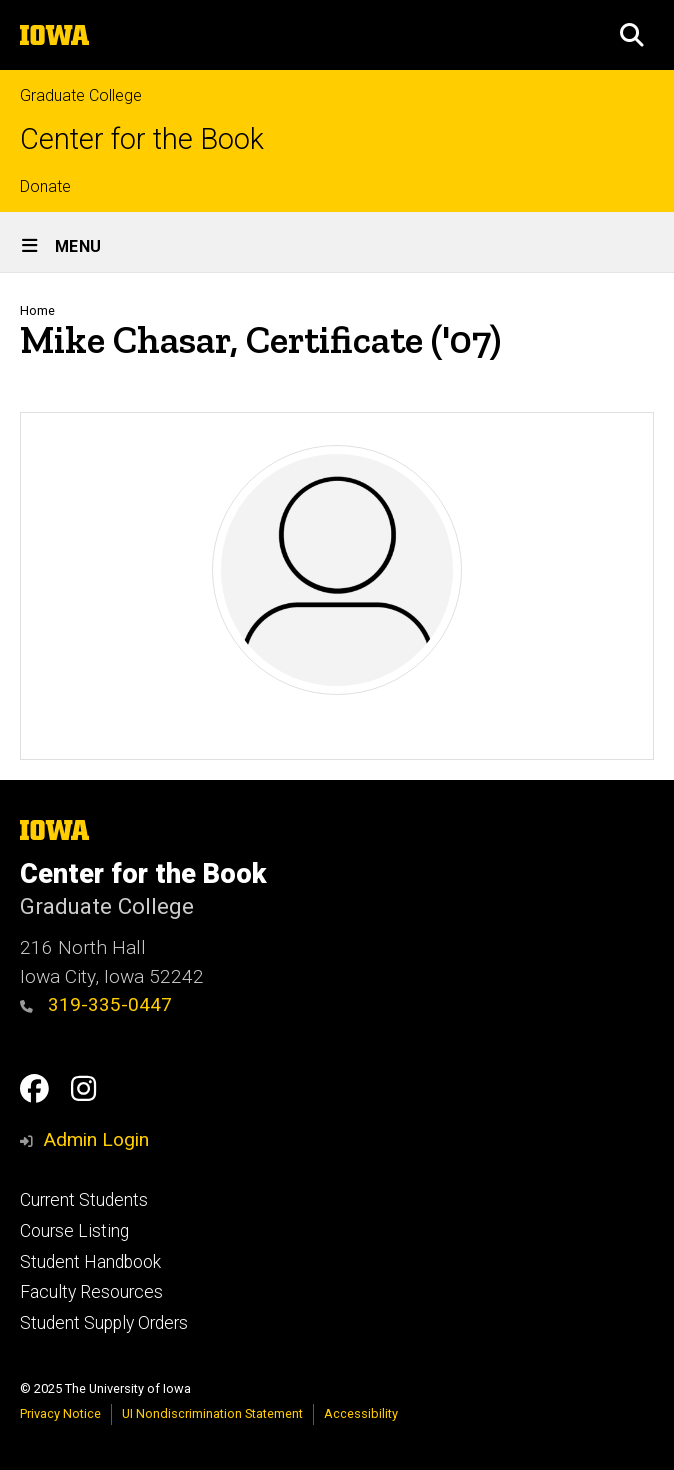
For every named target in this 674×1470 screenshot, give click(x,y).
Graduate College (81, 95)
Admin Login (96, 1139)
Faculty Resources (91, 1292)
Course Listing (74, 1231)
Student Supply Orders (104, 1323)
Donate (45, 186)
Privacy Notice (60, 1413)
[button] (632, 35)
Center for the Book (142, 139)
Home (37, 310)
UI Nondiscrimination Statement (212, 1413)
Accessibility (361, 1413)
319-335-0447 (96, 1004)
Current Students (84, 1200)
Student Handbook (90, 1262)
